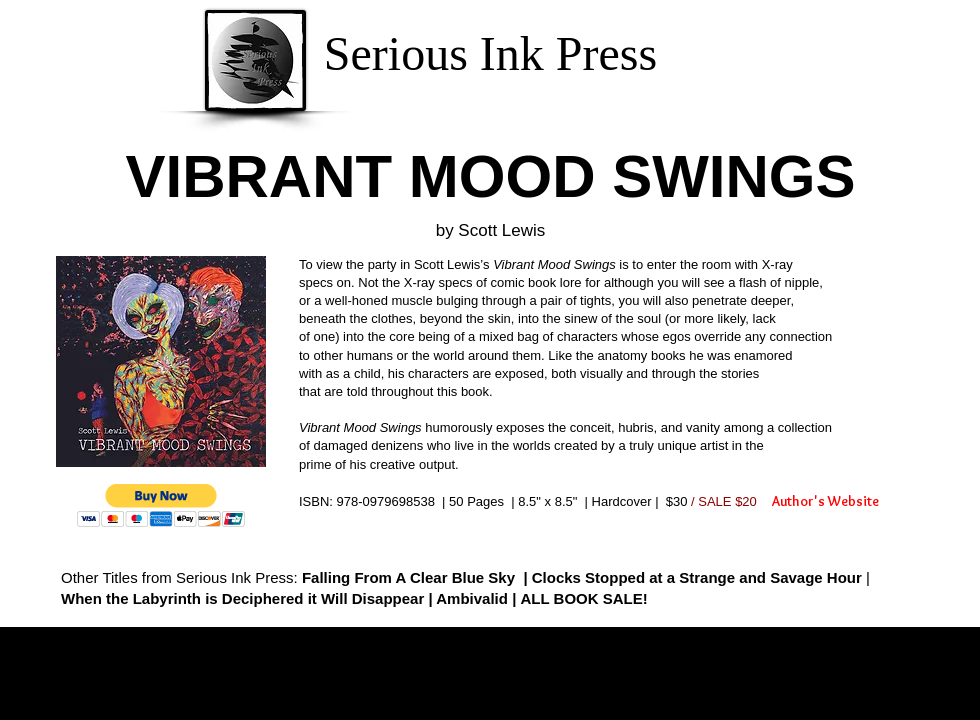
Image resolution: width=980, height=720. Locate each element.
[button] (161, 505)
